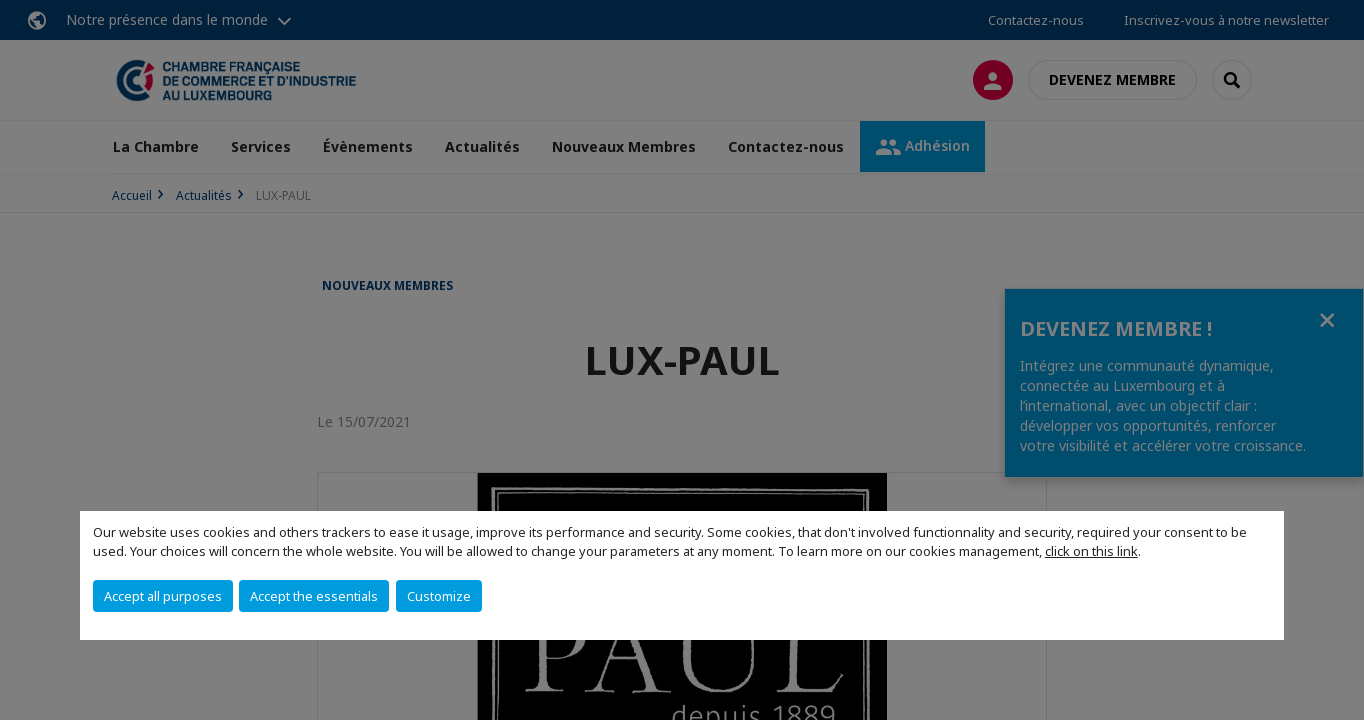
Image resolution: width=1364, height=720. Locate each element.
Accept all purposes (163, 596)
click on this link (1091, 551)
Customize (439, 596)
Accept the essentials (314, 596)
